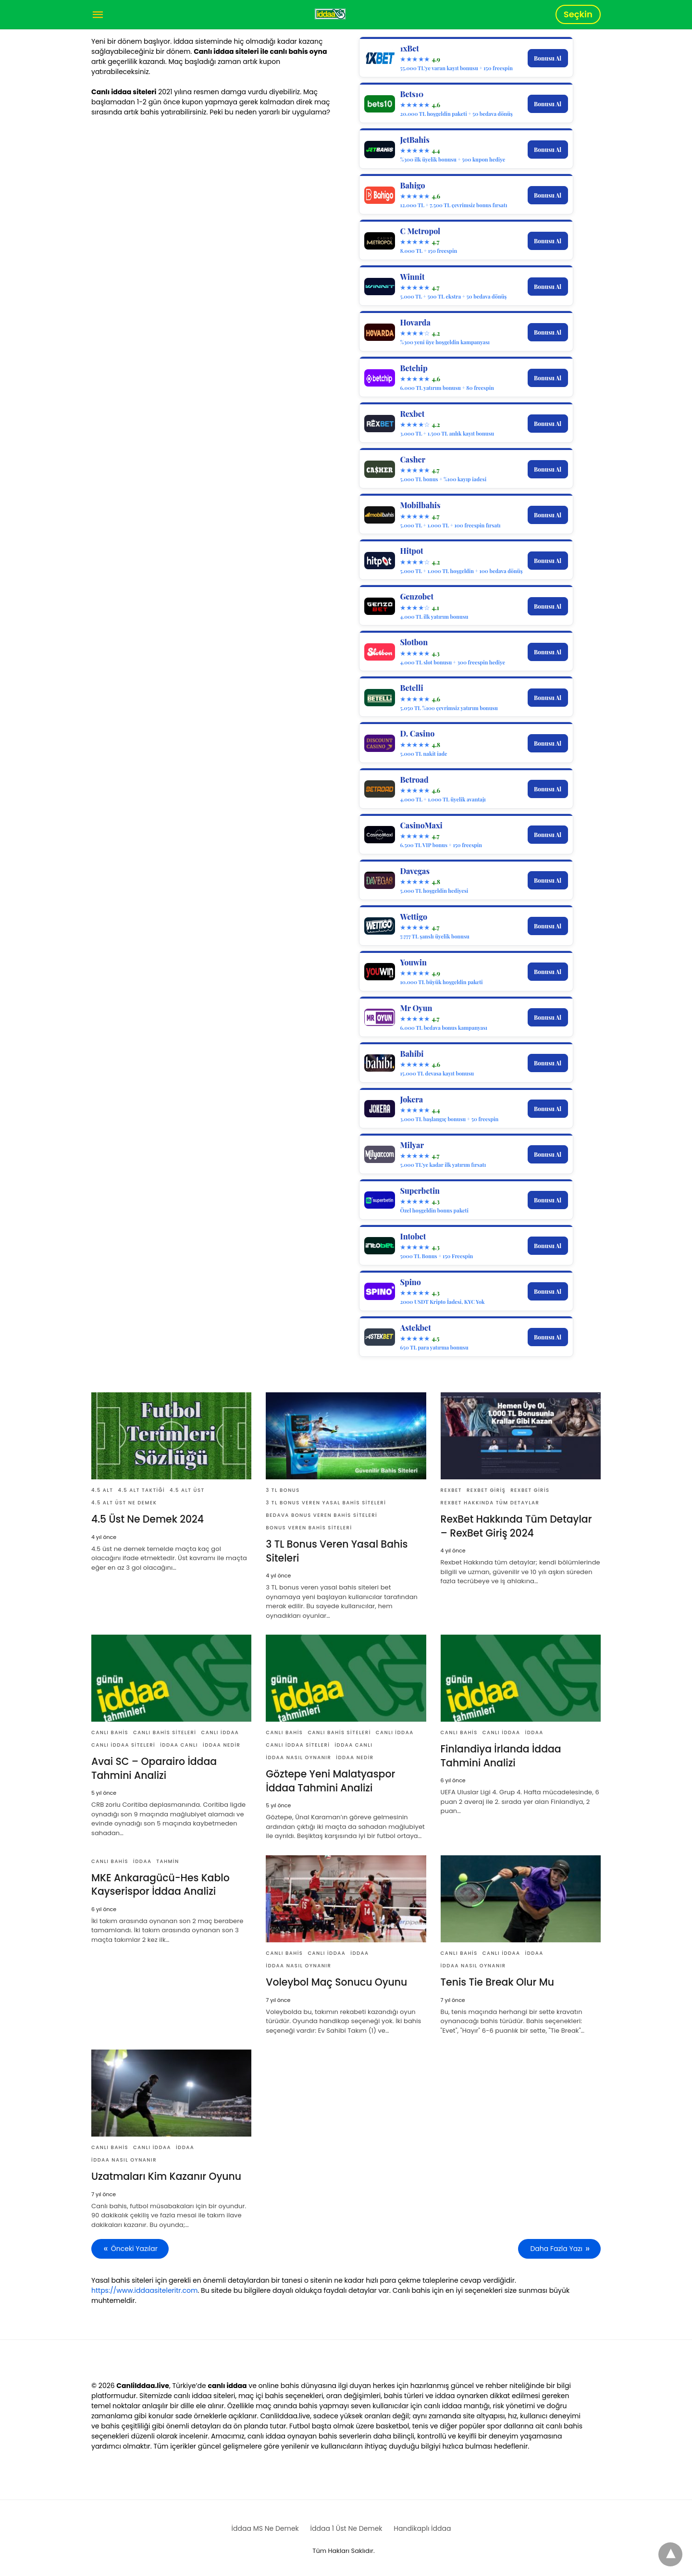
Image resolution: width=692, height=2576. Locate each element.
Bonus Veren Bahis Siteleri (309, 1527)
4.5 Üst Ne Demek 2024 (146, 1519)
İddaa (534, 1732)
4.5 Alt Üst (187, 1490)
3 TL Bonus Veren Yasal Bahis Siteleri (326, 1502)
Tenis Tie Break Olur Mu (496, 1981)
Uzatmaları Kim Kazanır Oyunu (164, 2175)
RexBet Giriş (486, 1490)
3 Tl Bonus (283, 1490)
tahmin (167, 1860)
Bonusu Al (547, 58)
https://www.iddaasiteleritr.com (144, 2288)
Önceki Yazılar (134, 2247)
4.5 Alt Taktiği (141, 1490)
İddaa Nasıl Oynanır (298, 1757)
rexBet (451, 1490)
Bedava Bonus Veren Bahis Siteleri (321, 1515)
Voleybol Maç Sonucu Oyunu (335, 1981)
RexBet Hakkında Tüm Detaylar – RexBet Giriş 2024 (519, 1526)
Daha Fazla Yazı (557, 2247)
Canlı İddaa (220, 1732)
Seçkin (578, 14)
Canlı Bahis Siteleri (164, 1732)
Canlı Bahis (109, 1732)
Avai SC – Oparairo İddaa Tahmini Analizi (152, 1767)
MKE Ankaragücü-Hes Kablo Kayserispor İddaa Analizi (159, 1883)
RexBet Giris (529, 1490)
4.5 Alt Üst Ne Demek (124, 1502)
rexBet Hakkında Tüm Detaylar (490, 1502)
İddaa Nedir (221, 1744)
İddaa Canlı (179, 1744)
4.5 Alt (102, 1490)
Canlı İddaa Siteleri (123, 1744)
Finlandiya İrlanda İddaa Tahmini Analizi (500, 1755)
